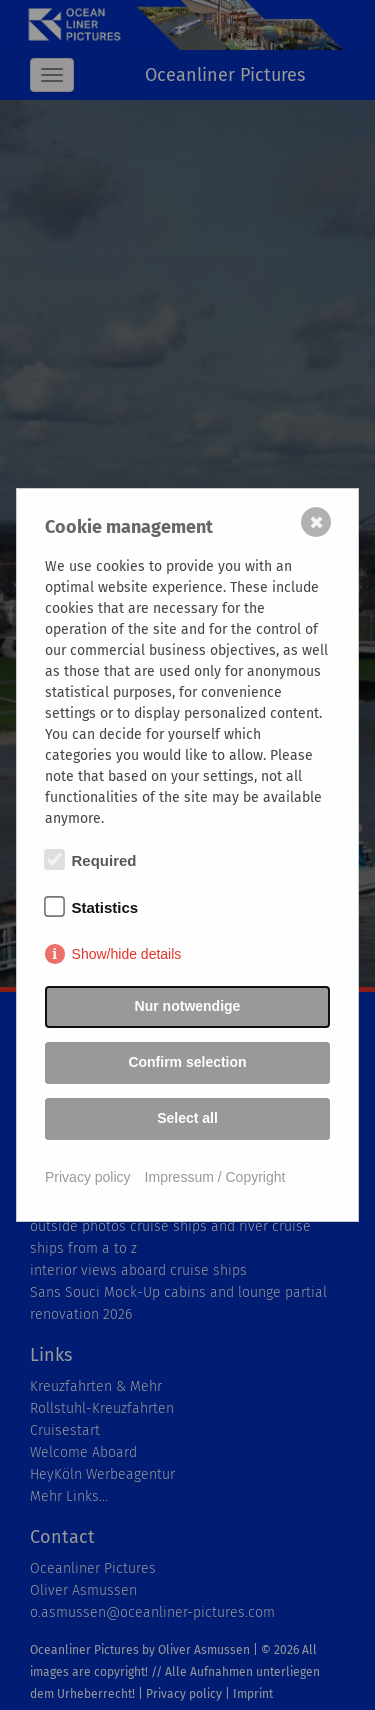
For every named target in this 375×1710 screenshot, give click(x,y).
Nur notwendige (188, 1006)
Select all (187, 1118)
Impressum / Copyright (215, 1177)
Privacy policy (88, 1177)
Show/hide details (127, 954)
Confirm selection (187, 1062)
